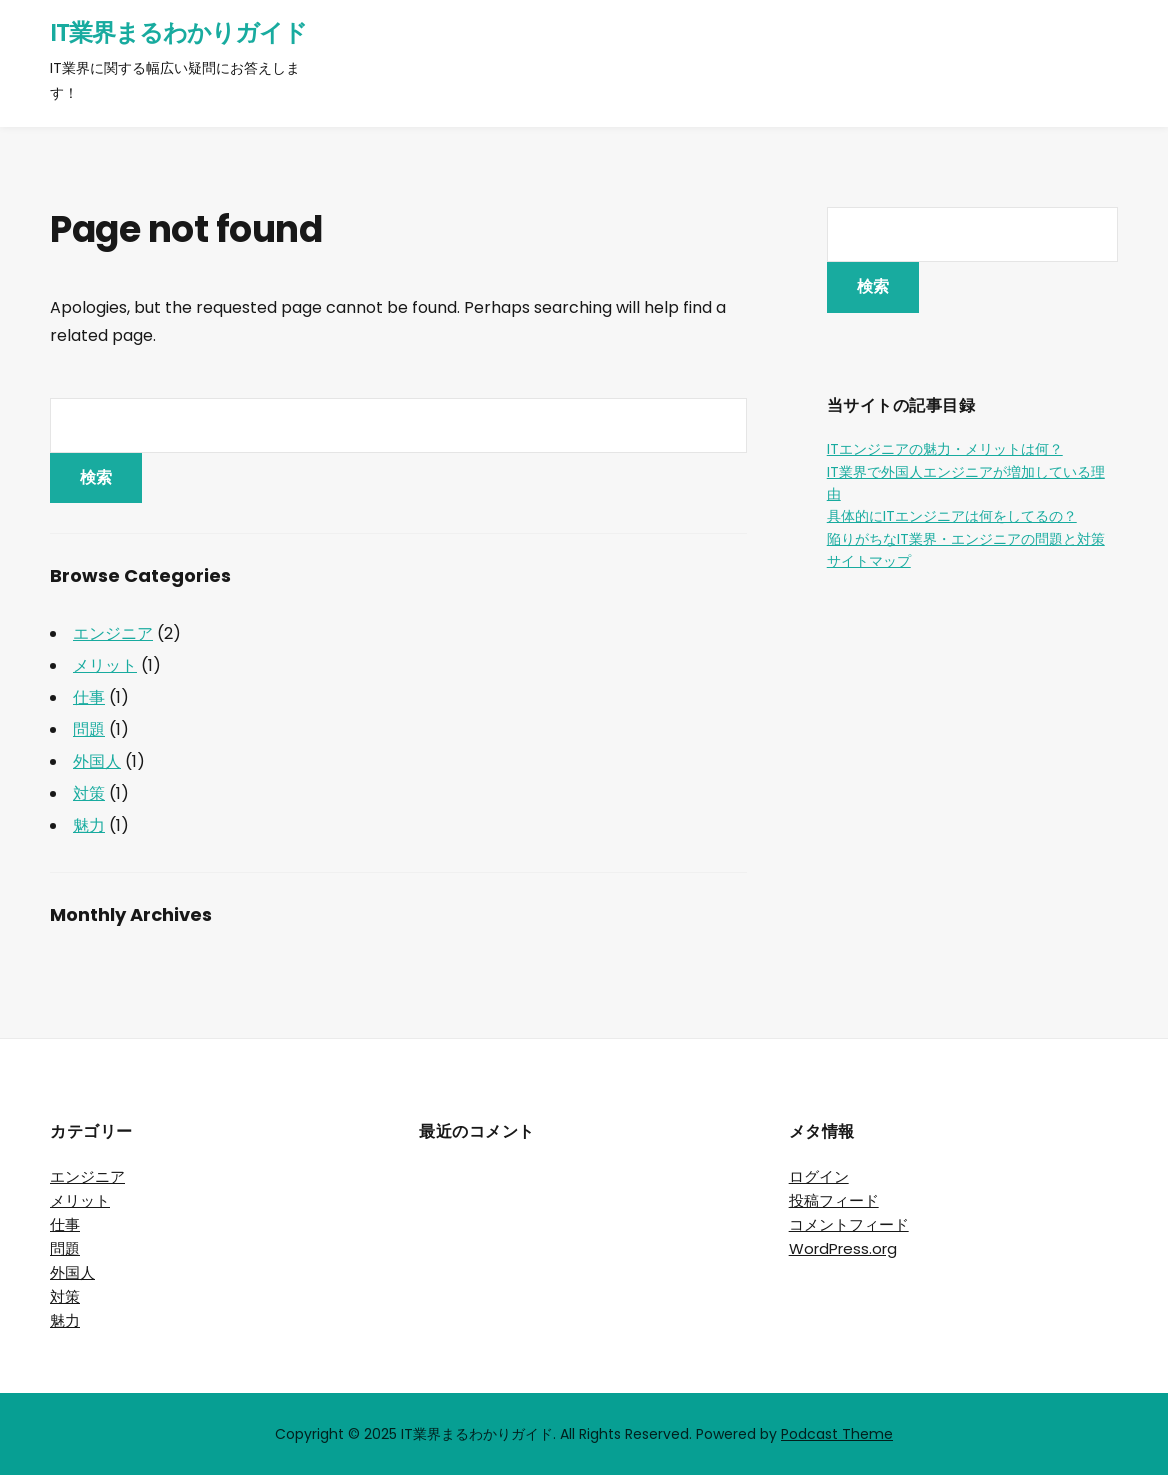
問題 (89, 729)
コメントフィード (849, 1224)
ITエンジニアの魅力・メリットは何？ (945, 449)
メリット (105, 665)
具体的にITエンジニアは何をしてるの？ (952, 516)
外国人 (97, 761)
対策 (89, 793)
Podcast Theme (837, 1434)
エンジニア (113, 633)
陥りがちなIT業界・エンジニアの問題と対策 (966, 539)
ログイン (819, 1176)
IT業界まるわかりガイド (178, 32)
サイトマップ (869, 561)
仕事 (89, 697)
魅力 (89, 825)
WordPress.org (843, 1248)
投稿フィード (834, 1200)
